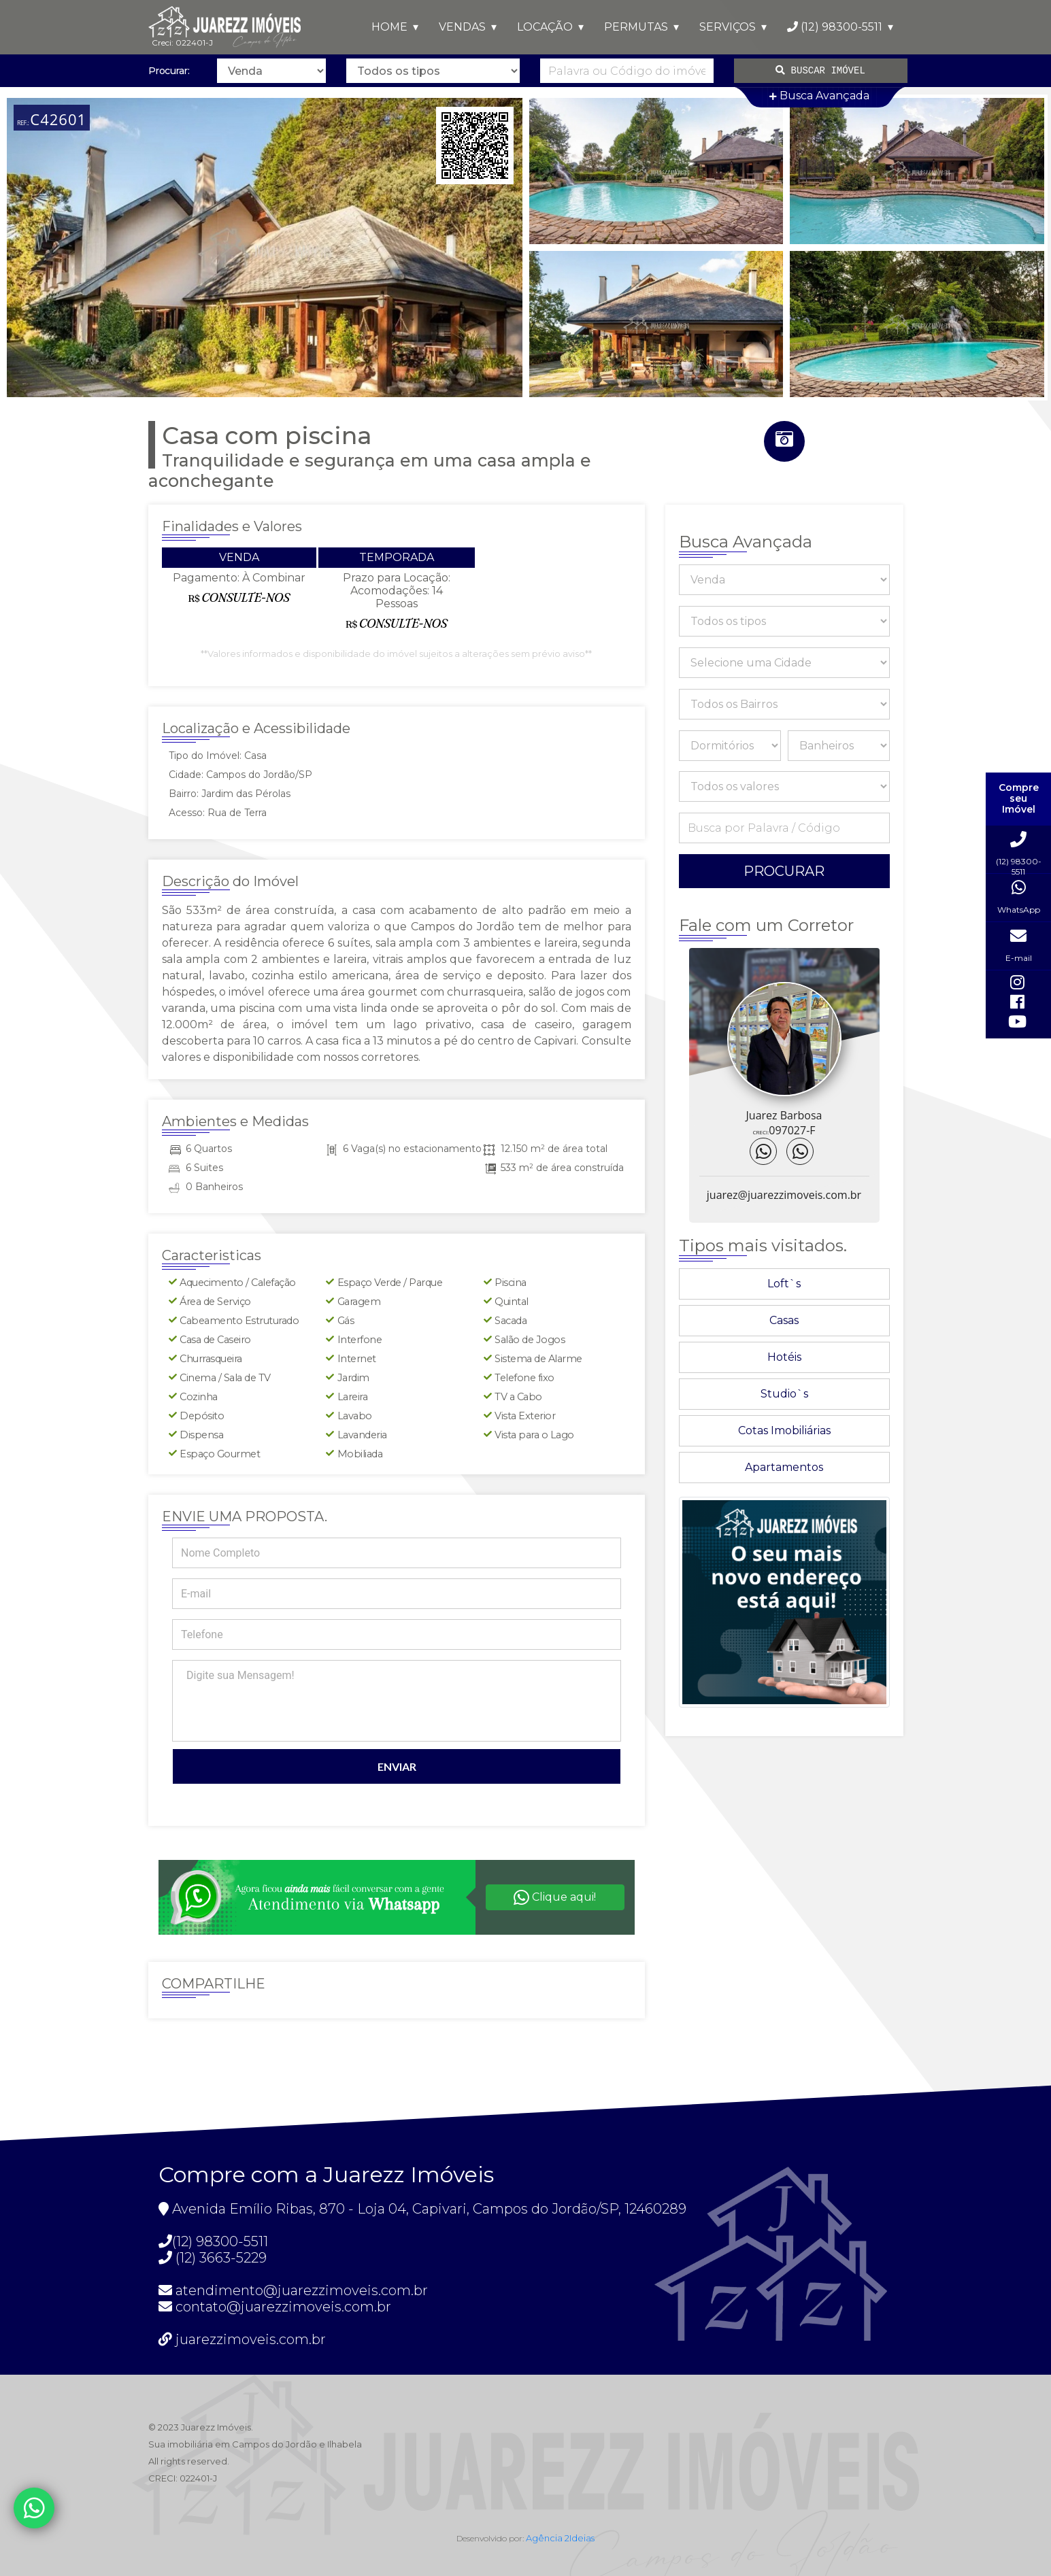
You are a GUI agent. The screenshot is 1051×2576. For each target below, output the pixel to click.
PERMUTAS (636, 26)
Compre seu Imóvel (1019, 799)
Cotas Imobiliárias (784, 1430)
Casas (784, 1320)
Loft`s (784, 1283)
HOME (389, 26)
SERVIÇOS (727, 26)
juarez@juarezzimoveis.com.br (784, 1194)
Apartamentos (784, 1467)
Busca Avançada (819, 95)
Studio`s (784, 1393)
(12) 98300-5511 (834, 26)
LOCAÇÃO (545, 26)
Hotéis (784, 1357)
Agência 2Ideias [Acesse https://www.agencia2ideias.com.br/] (560, 2537)
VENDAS (462, 26)
